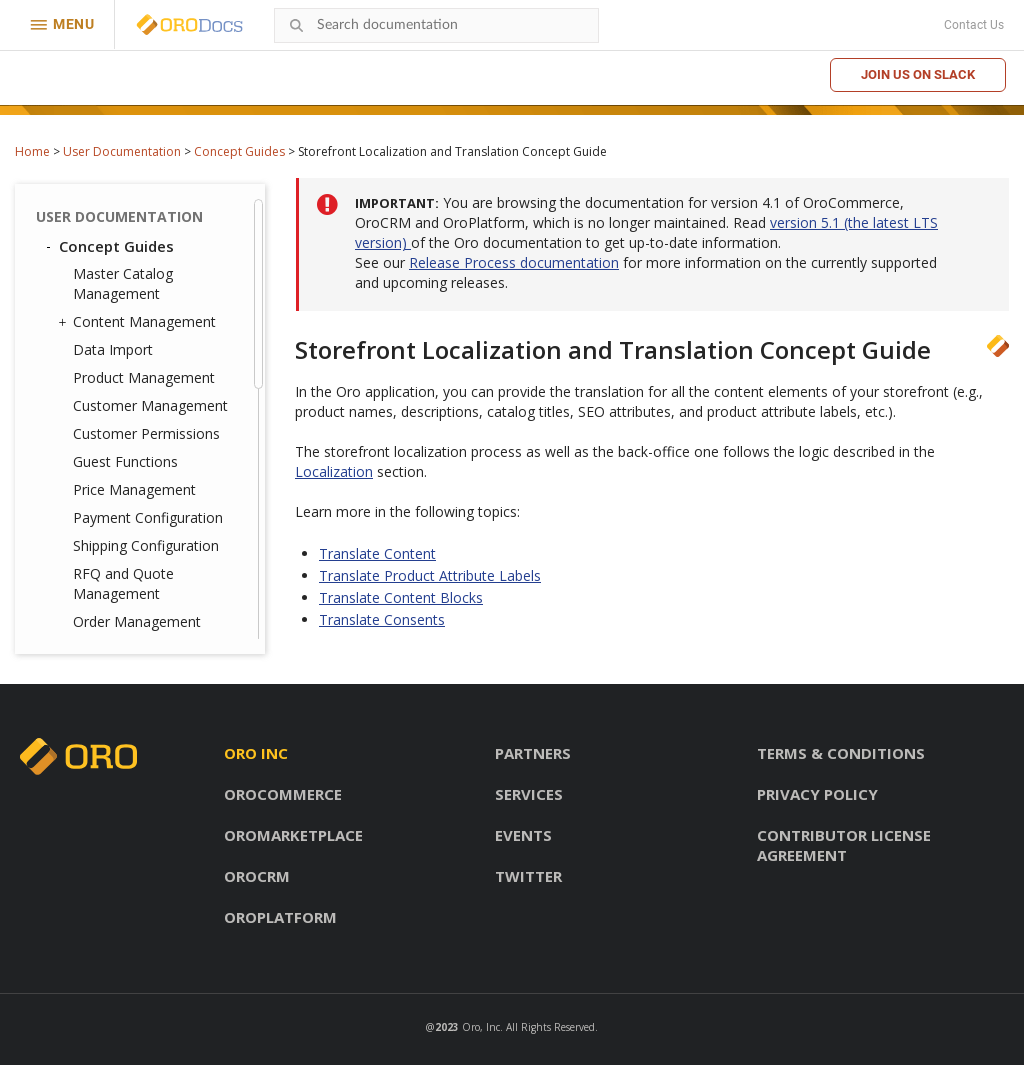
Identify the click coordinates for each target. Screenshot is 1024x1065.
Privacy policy (817, 794)
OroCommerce (283, 794)
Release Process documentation (514, 262)
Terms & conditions (841, 753)
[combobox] (436, 25)
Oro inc (256, 753)
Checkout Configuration (149, 536)
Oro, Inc (481, 1027)
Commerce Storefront (131, 594)
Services (529, 794)
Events (523, 835)
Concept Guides (239, 151)
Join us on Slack (918, 74)
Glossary (91, 621)
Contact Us (974, 25)
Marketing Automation (146, 452)
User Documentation (122, 151)
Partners (533, 753)
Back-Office (92, 567)
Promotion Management (153, 480)
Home (32, 151)
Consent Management (140, 509)
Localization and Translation (121, 322)
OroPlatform (280, 917)
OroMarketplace (293, 835)
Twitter (528, 876)
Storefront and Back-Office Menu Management (141, 264)
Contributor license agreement (844, 845)
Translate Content (146, 358)
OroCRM (257, 876)
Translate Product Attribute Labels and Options (153, 404)
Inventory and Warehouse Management (156, 206)
